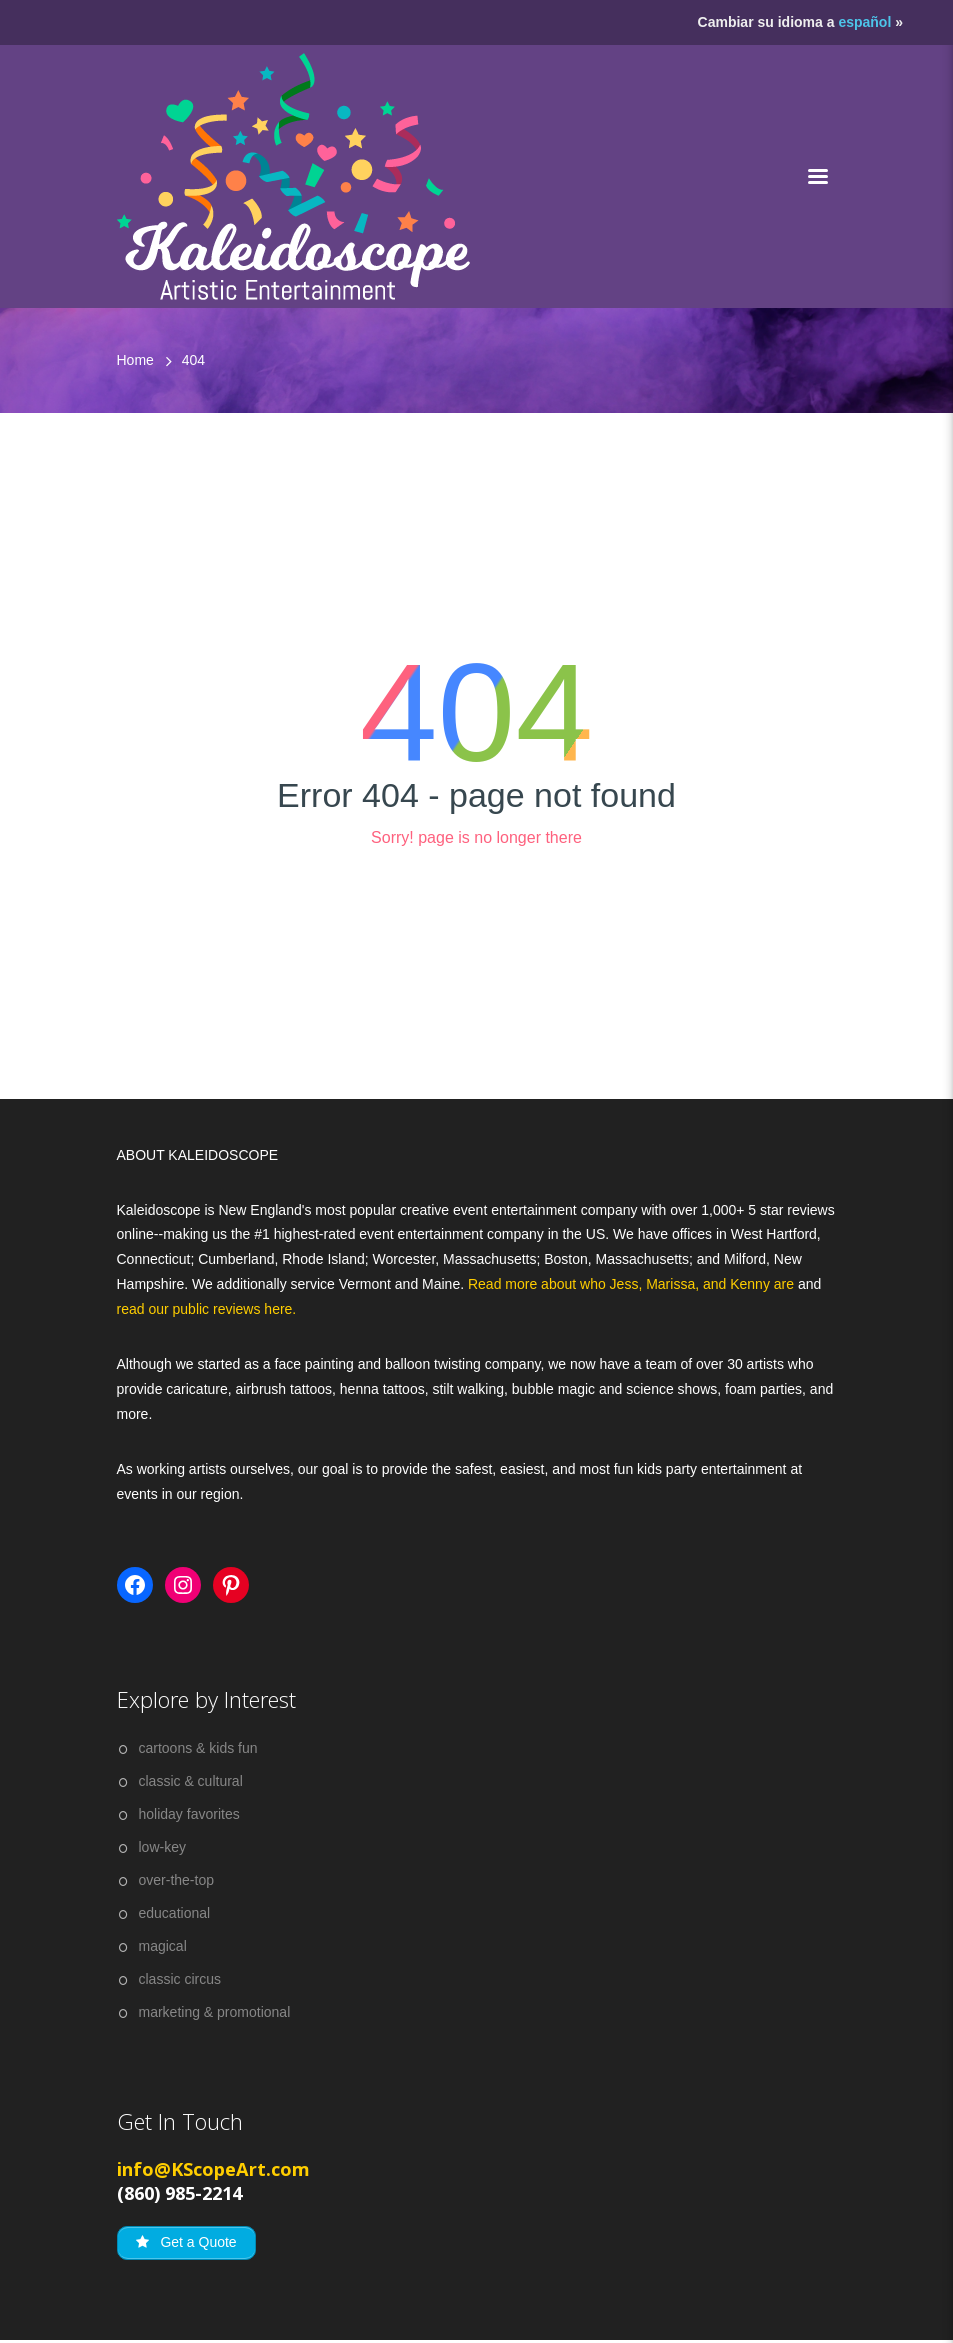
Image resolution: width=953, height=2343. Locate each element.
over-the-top (176, 1880)
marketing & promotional (215, 2012)
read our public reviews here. (207, 1309)
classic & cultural (191, 1781)
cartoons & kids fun (198, 1748)
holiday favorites (189, 1814)
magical (163, 1946)
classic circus (180, 1979)
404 (193, 360)
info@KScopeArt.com (213, 2169)
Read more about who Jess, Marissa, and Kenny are (633, 1284)
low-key (162, 1847)
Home (135, 360)
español (864, 22)
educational (175, 1913)
